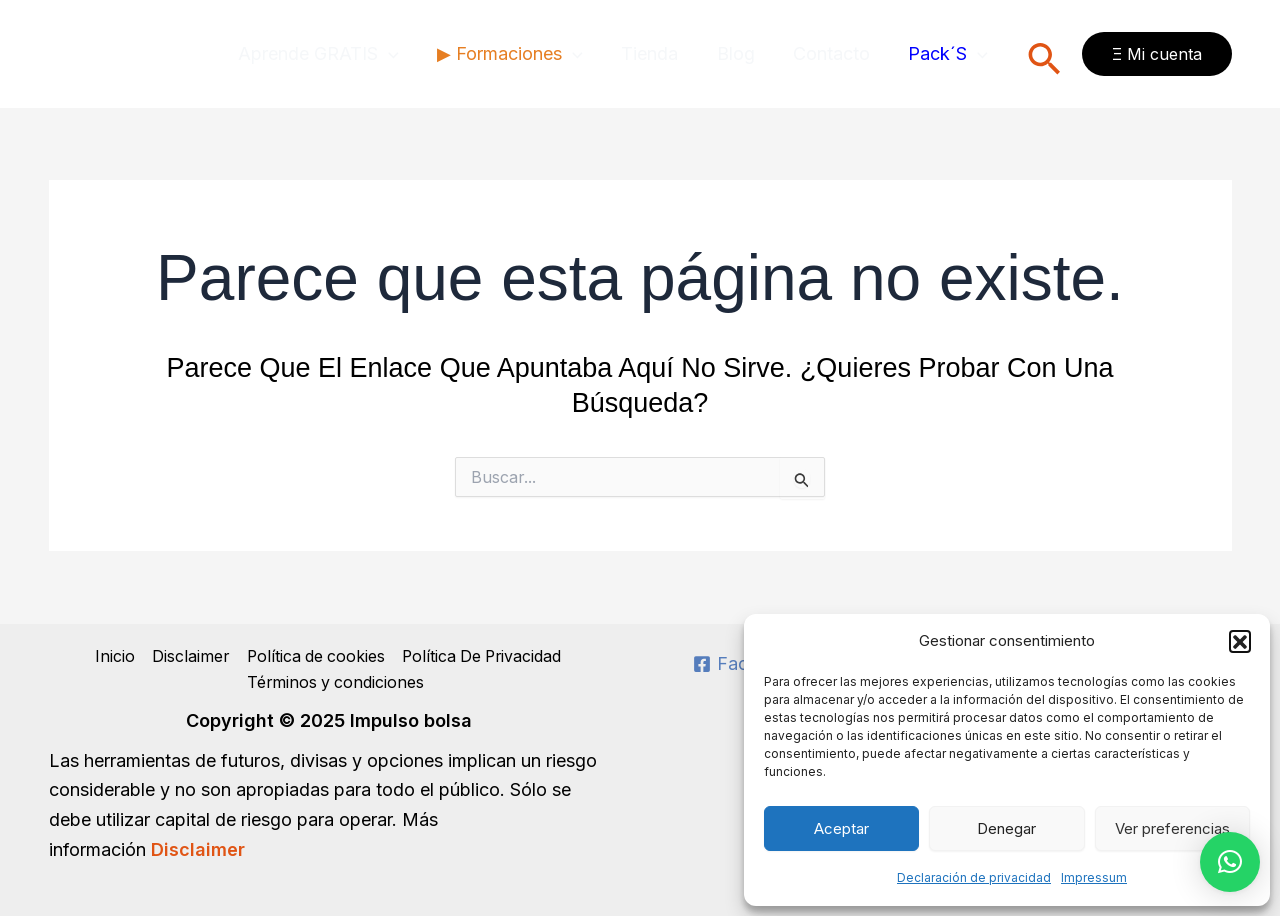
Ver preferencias (1172, 828)
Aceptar (841, 828)
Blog (741, 53)
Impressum (1094, 877)
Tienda (657, 53)
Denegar (1006, 828)
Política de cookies (312, 656)
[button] (1240, 641)
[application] (401, 54)
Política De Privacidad (481, 656)
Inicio (112, 656)
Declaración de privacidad (974, 877)
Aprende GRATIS (331, 54)
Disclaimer (187, 656)
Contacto (834, 53)
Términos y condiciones (336, 683)
